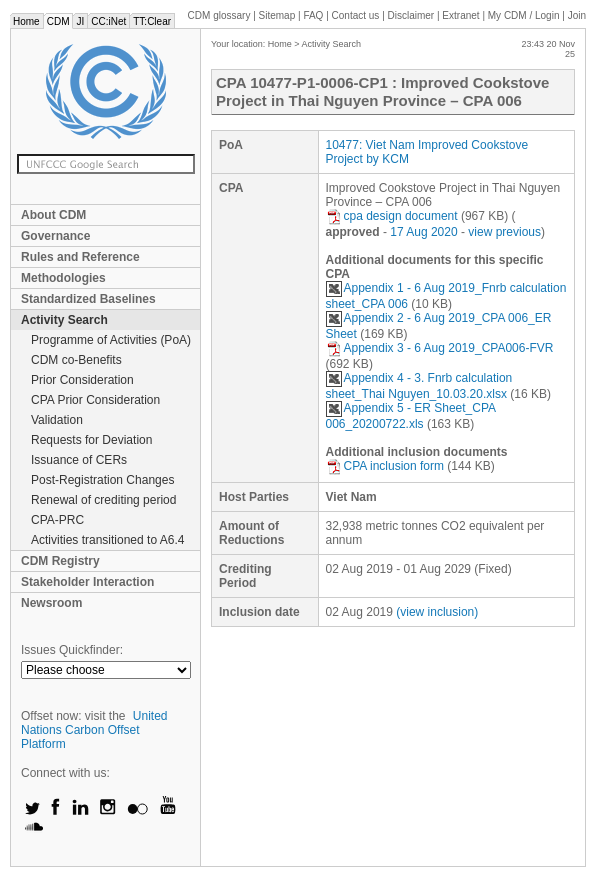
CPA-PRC (57, 520)
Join (577, 15)
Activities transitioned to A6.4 (107, 540)
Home (26, 21)
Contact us (356, 15)
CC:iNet (108, 21)
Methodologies (63, 278)
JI (80, 21)
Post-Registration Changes (102, 480)
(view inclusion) (437, 612)
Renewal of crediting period (103, 500)
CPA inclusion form (385, 466)
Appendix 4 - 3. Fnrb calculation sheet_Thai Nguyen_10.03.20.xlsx (419, 386)
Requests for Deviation (91, 440)
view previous (504, 232)
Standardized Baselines (88, 299)
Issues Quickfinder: (72, 650)
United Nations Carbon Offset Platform (94, 730)
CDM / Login (525, 15)
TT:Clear (152, 21)
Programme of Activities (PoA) (111, 340)
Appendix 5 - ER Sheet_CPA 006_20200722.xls (411, 416)
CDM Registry (60, 561)
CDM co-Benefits (76, 360)
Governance (55, 236)
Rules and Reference (80, 257)
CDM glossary (219, 15)
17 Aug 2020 (423, 232)
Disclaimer (411, 15)
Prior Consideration (82, 380)
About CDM (53, 215)
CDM (58, 21)
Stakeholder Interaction (87, 582)
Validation (57, 420)
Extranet (460, 15)
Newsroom (51, 603)
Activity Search (64, 320)
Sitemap (277, 15)
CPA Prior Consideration (95, 400)
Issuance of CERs (79, 460)
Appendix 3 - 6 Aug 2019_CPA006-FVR (440, 348)
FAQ (313, 15)
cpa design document (392, 216)
